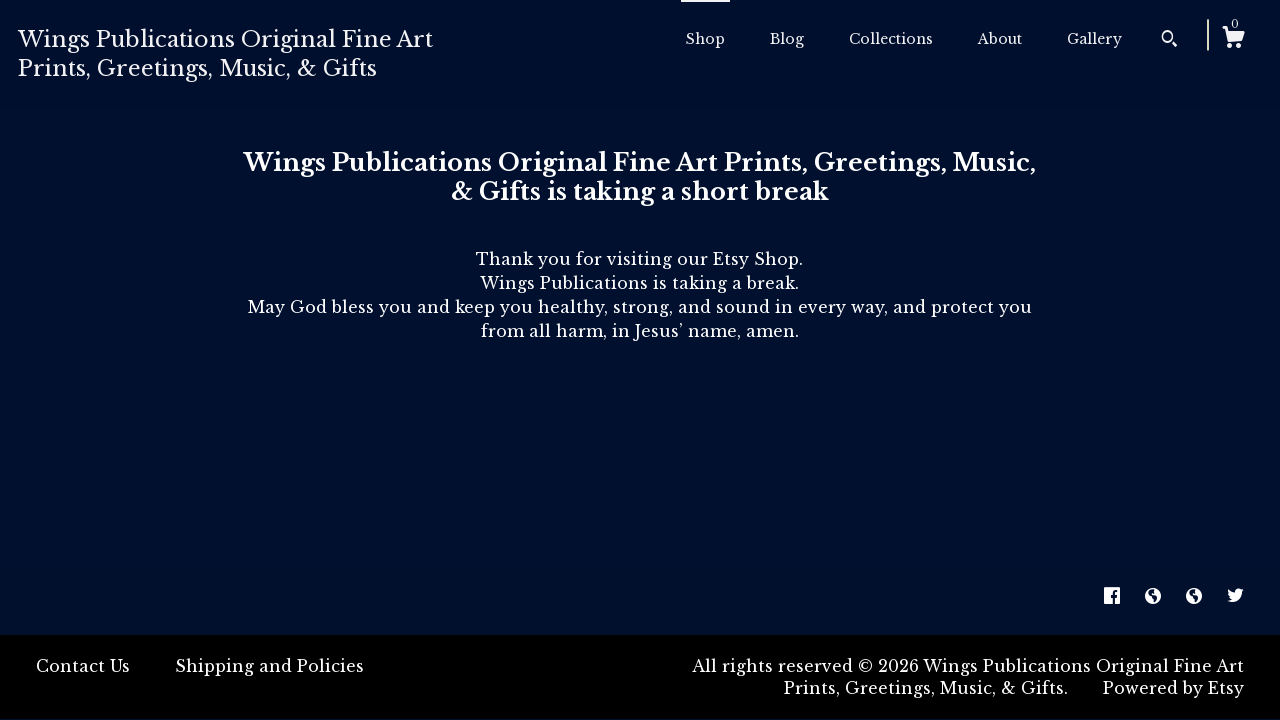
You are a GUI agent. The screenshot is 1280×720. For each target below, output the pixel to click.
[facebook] (1114, 597)
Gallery (1094, 39)
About (1000, 39)
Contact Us (83, 666)
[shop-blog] (1155, 597)
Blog (787, 39)
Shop (705, 39)
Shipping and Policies (269, 666)
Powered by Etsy (1173, 688)
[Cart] (1233, 40)
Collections (891, 39)
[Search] (1169, 41)
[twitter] (1235, 597)
